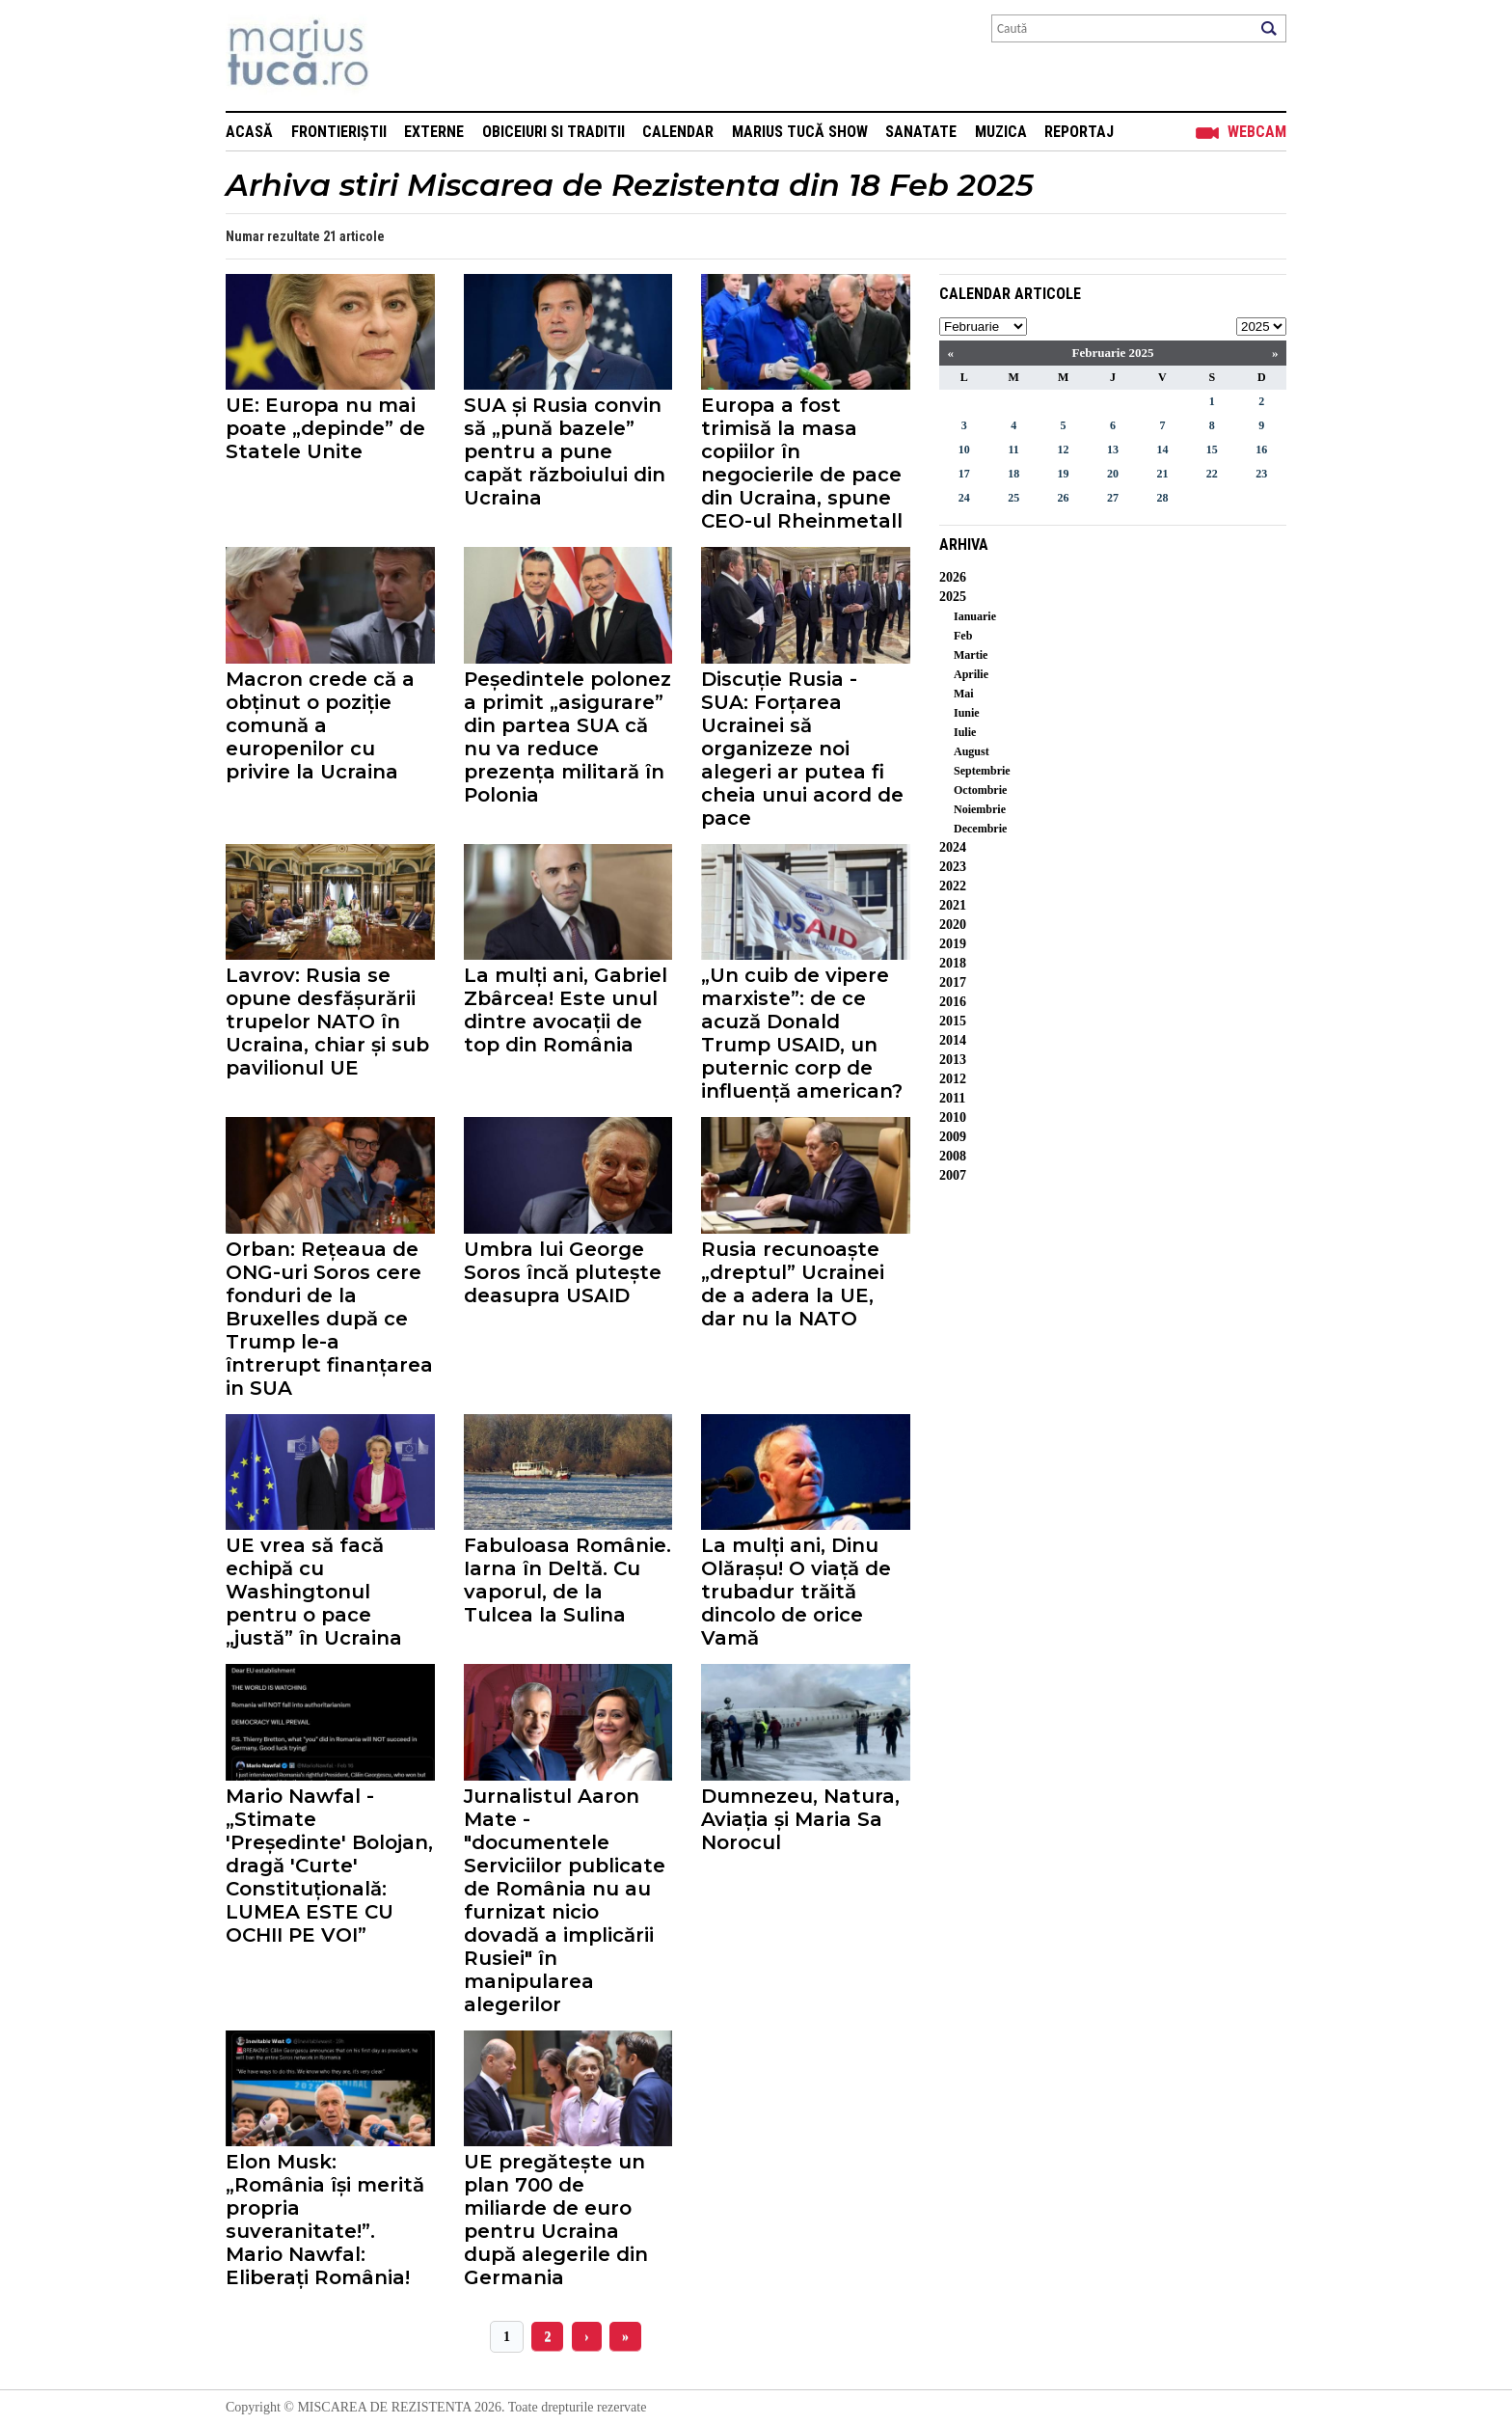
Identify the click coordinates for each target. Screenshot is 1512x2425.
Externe (434, 132)
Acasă (249, 132)
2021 (952, 905)
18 (1013, 473)
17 (964, 473)
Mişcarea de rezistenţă (402, 55)
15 (1212, 449)
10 (964, 449)
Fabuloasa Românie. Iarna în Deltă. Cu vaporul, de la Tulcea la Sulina (567, 1580)
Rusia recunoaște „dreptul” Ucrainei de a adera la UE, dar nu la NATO (792, 1284)
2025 (952, 596)
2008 (952, 1156)
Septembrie (982, 770)
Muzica (1001, 132)
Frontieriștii (339, 132)
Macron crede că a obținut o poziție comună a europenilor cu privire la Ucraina (320, 725)
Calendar (678, 132)
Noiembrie (980, 809)
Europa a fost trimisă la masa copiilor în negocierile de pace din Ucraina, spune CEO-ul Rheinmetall (802, 463)
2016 (952, 1002)
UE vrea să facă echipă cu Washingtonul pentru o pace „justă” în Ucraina (314, 1591)
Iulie (965, 732)
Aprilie (971, 674)
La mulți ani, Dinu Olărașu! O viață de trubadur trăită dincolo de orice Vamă (796, 1591)
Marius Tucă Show (800, 132)
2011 (952, 1098)
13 (1113, 449)
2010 (952, 1117)
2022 (952, 886)
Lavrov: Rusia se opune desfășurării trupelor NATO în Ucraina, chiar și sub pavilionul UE (327, 1021)
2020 (952, 924)
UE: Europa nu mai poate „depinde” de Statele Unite (325, 428)
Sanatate (921, 132)
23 (1261, 473)
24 (964, 497)
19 (1063, 473)
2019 (952, 944)
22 (1212, 473)
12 (1063, 449)
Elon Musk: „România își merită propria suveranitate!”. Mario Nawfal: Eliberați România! (325, 2219)
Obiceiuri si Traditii (553, 132)
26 (1063, 497)
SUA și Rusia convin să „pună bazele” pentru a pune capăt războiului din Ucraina (564, 451)
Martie (970, 655)
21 (1162, 473)
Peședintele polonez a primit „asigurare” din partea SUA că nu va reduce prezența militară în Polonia (567, 737)
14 (1162, 449)
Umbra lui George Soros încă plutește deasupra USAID (563, 1272)
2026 (952, 577)
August (971, 751)
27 (1113, 497)
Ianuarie (975, 616)
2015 (952, 1021)
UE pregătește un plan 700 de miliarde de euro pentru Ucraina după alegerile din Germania (556, 2219)
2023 (952, 866)
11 (1013, 449)
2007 (952, 1175)
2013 (952, 1059)
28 (1162, 497)
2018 (952, 963)
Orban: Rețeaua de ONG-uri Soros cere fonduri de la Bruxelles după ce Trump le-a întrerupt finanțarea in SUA (329, 1319)
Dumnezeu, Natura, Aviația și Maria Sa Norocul (800, 1819)
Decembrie (980, 828)
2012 (952, 1079)
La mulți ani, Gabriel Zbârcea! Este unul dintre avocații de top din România (565, 1010)
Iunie (967, 713)
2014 (952, 1040)
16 (1261, 449)
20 (1113, 473)
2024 (952, 847)
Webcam (1257, 132)
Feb (963, 635)
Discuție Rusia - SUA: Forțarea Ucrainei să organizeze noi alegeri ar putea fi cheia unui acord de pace (802, 749)
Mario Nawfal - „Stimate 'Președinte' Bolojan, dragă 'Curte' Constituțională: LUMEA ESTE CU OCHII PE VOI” (329, 1866)
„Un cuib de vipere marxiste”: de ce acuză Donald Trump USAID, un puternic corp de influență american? (802, 1033)
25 (1013, 497)
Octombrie (980, 790)
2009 (952, 1137)
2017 (952, 982)
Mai (964, 693)
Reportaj (1079, 132)
